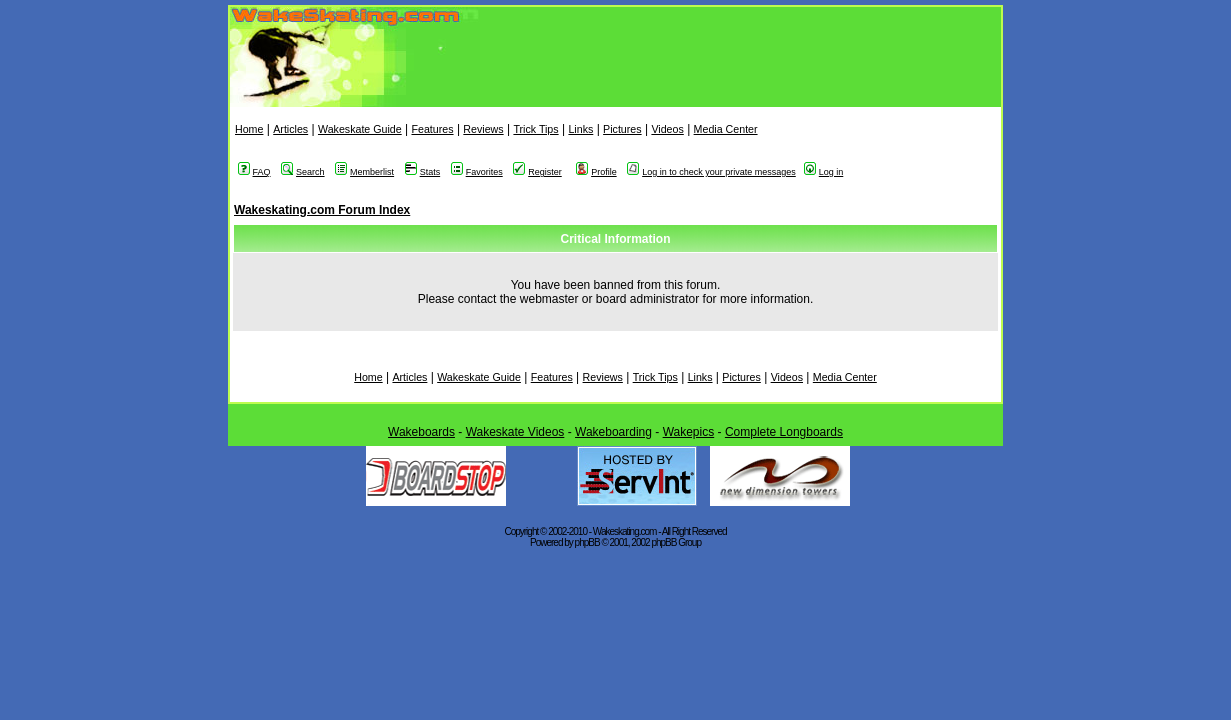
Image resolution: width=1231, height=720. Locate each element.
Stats (423, 172)
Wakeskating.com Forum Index (322, 210)
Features (432, 129)
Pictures (622, 129)
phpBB (587, 542)
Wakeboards (421, 432)
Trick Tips (535, 129)
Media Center (726, 129)
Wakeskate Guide (360, 129)
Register (537, 172)
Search (303, 172)
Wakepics (689, 432)
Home (249, 129)
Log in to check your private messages (711, 172)
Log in (824, 172)
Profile (596, 172)
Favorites (477, 172)
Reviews (483, 129)
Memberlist (364, 172)
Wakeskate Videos (515, 432)
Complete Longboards (784, 432)
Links (580, 129)
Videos (667, 129)
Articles (290, 129)
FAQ (254, 172)
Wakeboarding (613, 432)
